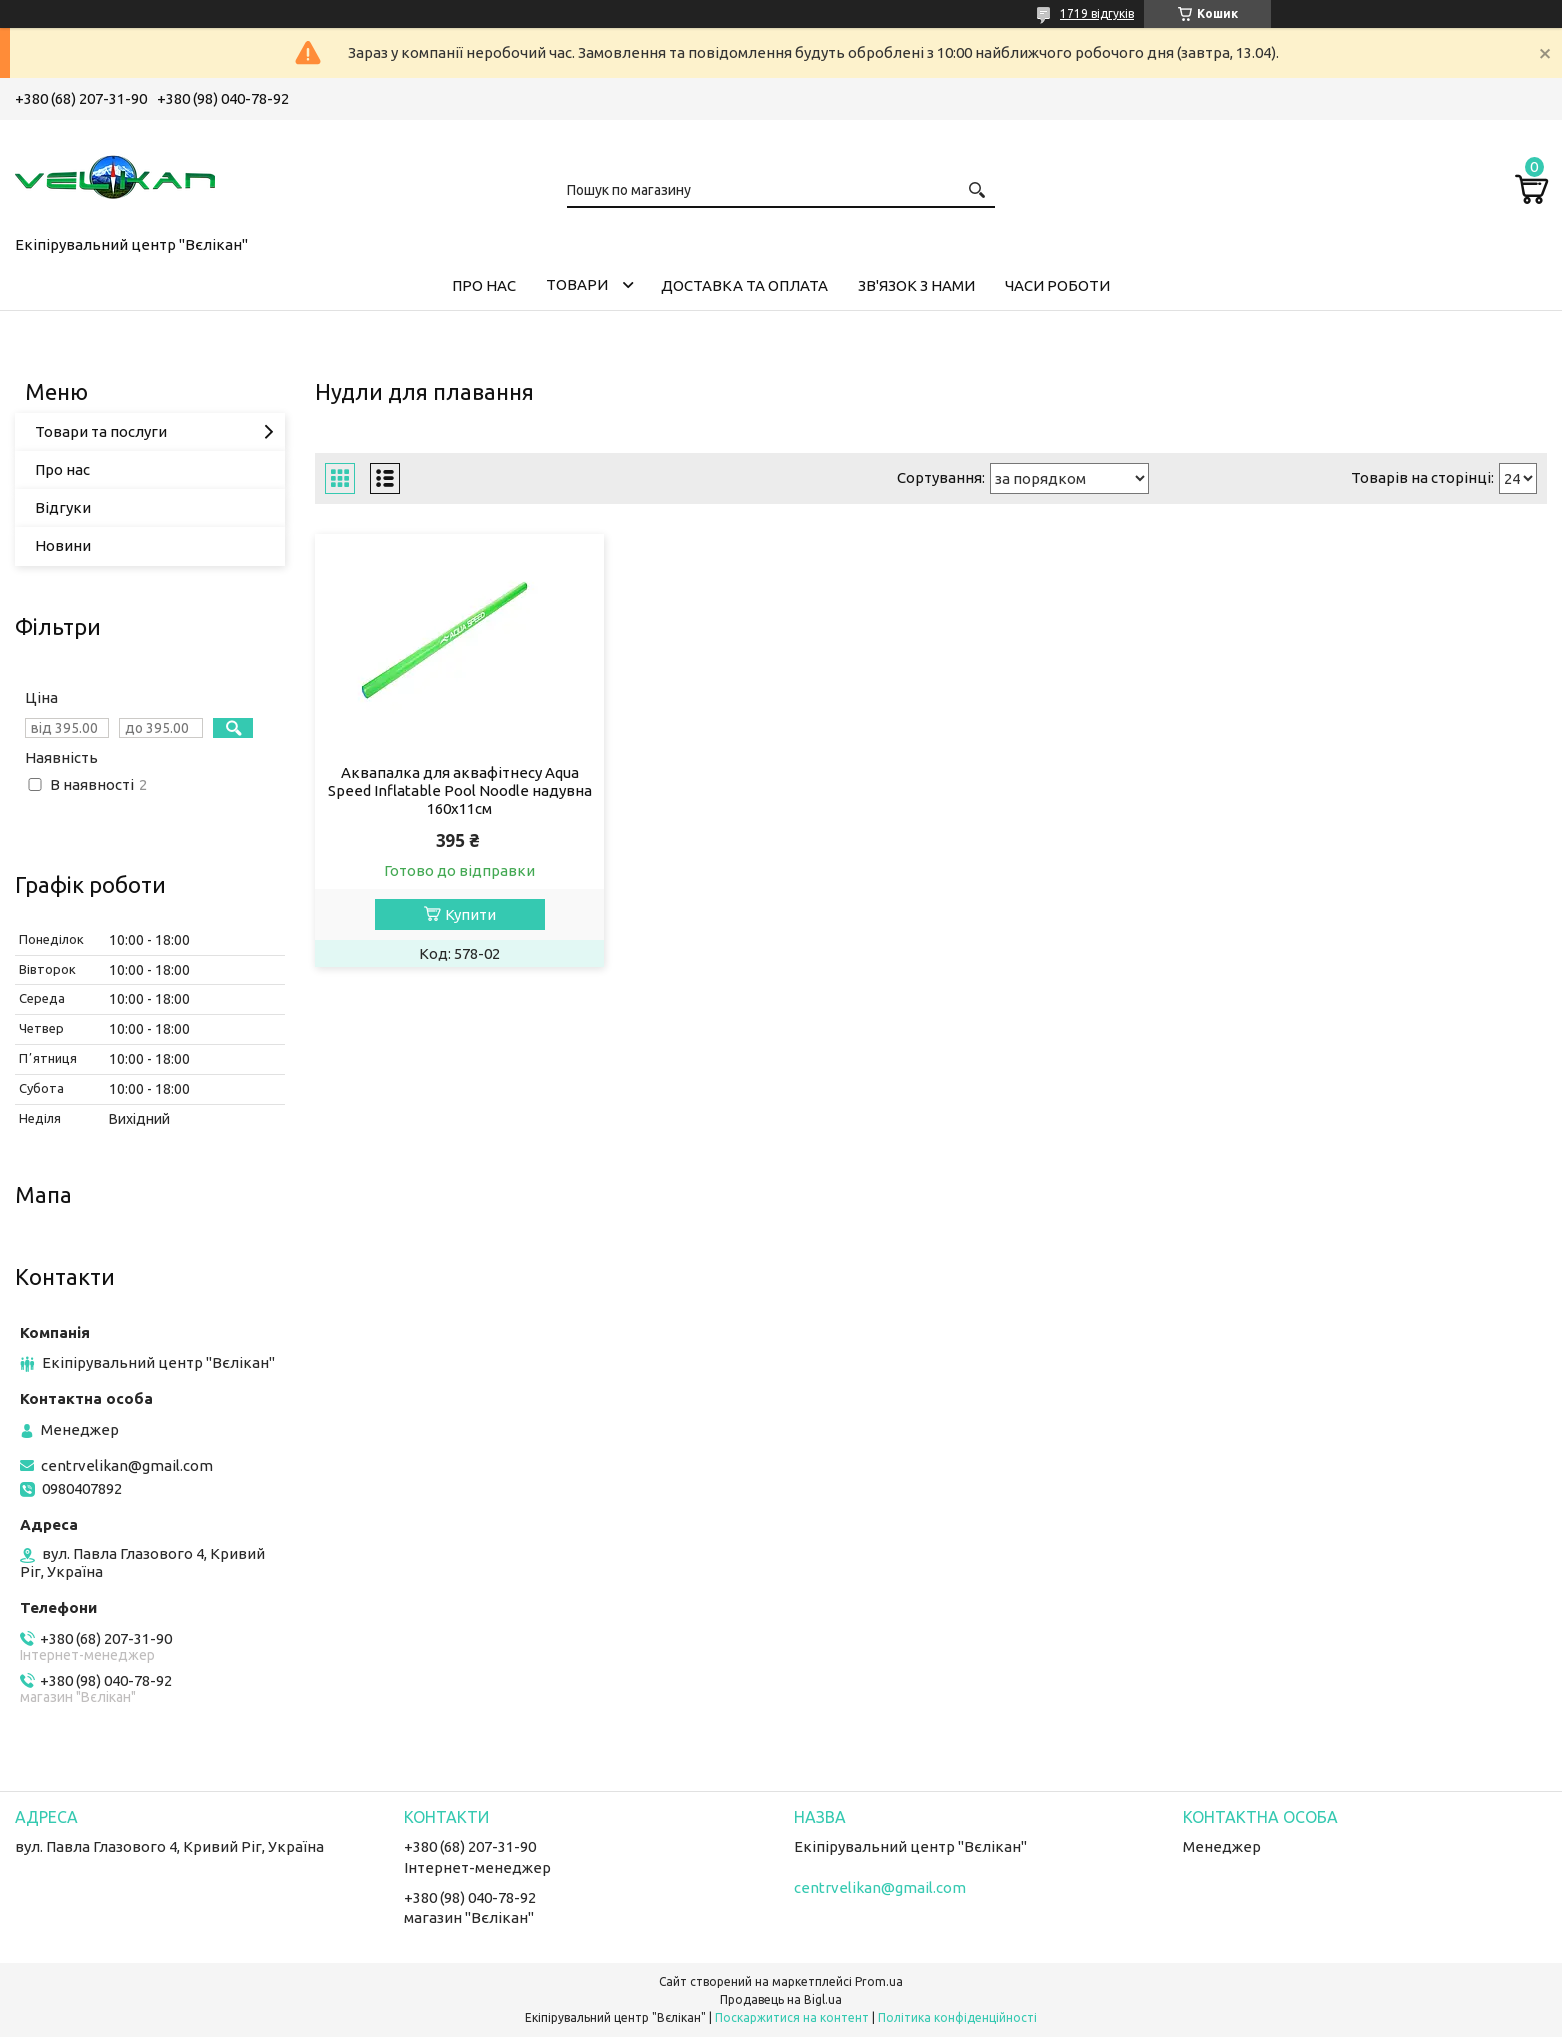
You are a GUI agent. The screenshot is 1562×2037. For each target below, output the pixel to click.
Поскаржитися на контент (792, 2017)
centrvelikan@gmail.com (127, 1465)
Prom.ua (879, 1981)
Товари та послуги (101, 431)
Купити (470, 914)
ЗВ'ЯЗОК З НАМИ (916, 285)
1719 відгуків (1097, 13)
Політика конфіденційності (957, 2017)
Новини (63, 545)
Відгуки (63, 507)
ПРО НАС (484, 285)
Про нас (62, 469)
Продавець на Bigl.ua (781, 1999)
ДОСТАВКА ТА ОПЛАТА (744, 285)
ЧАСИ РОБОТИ (1057, 285)
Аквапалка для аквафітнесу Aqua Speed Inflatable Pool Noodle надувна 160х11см (460, 790)
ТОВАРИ (577, 284)
